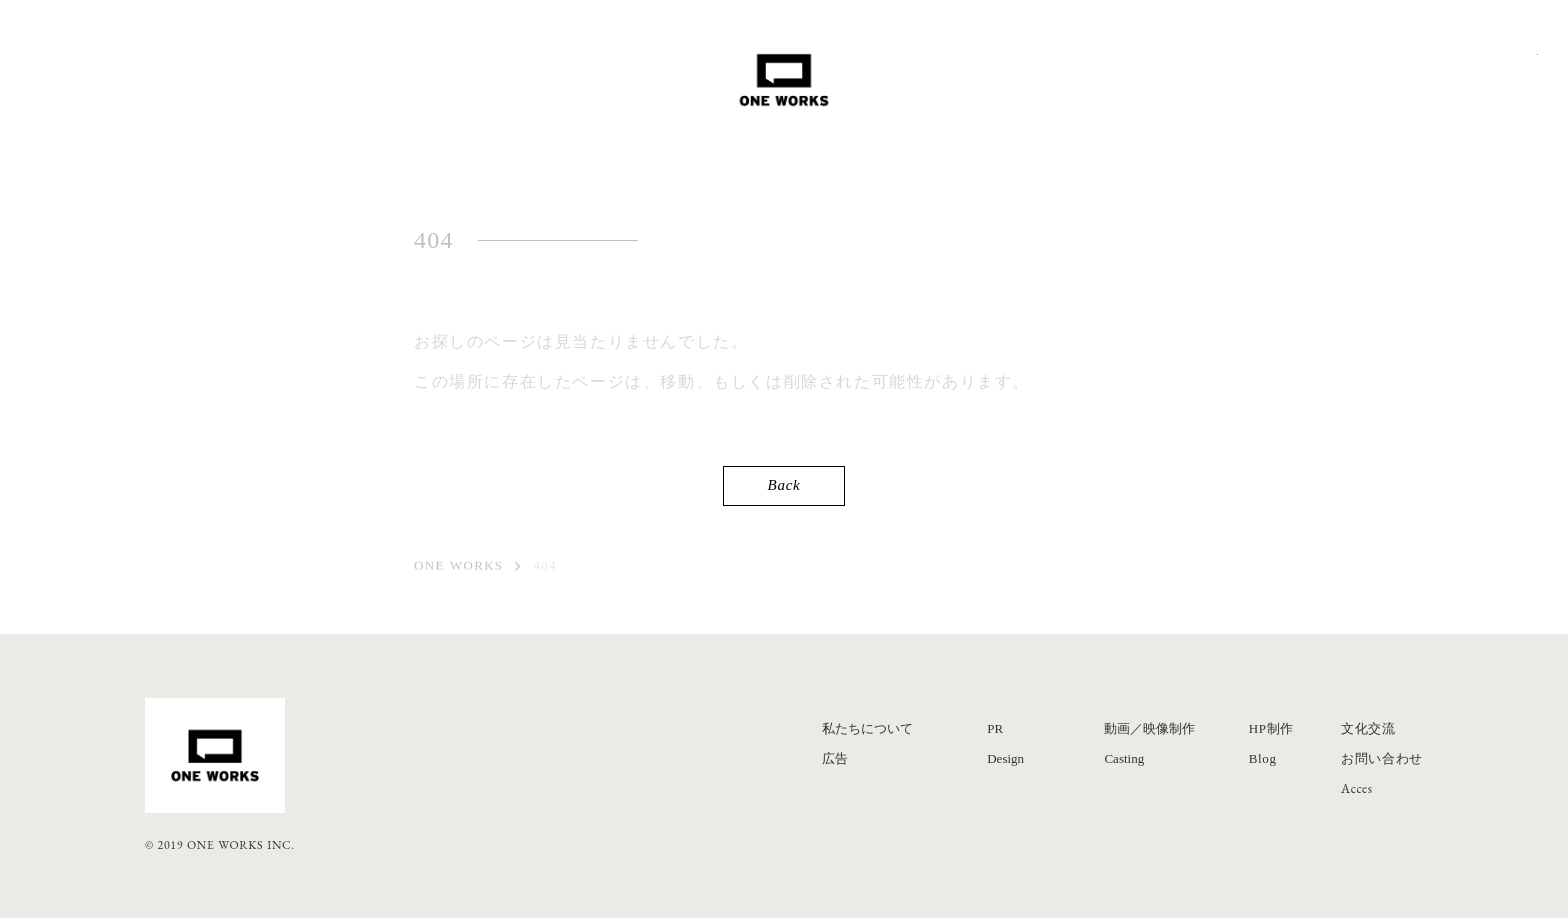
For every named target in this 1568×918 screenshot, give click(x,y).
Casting (1124, 758)
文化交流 (1368, 728)
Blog (1263, 758)
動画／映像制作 (1149, 728)
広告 (835, 758)
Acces (1357, 788)
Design (1005, 758)
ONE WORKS (458, 567)
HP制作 (1271, 728)
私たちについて (867, 728)
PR (995, 728)
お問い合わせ (1382, 758)
